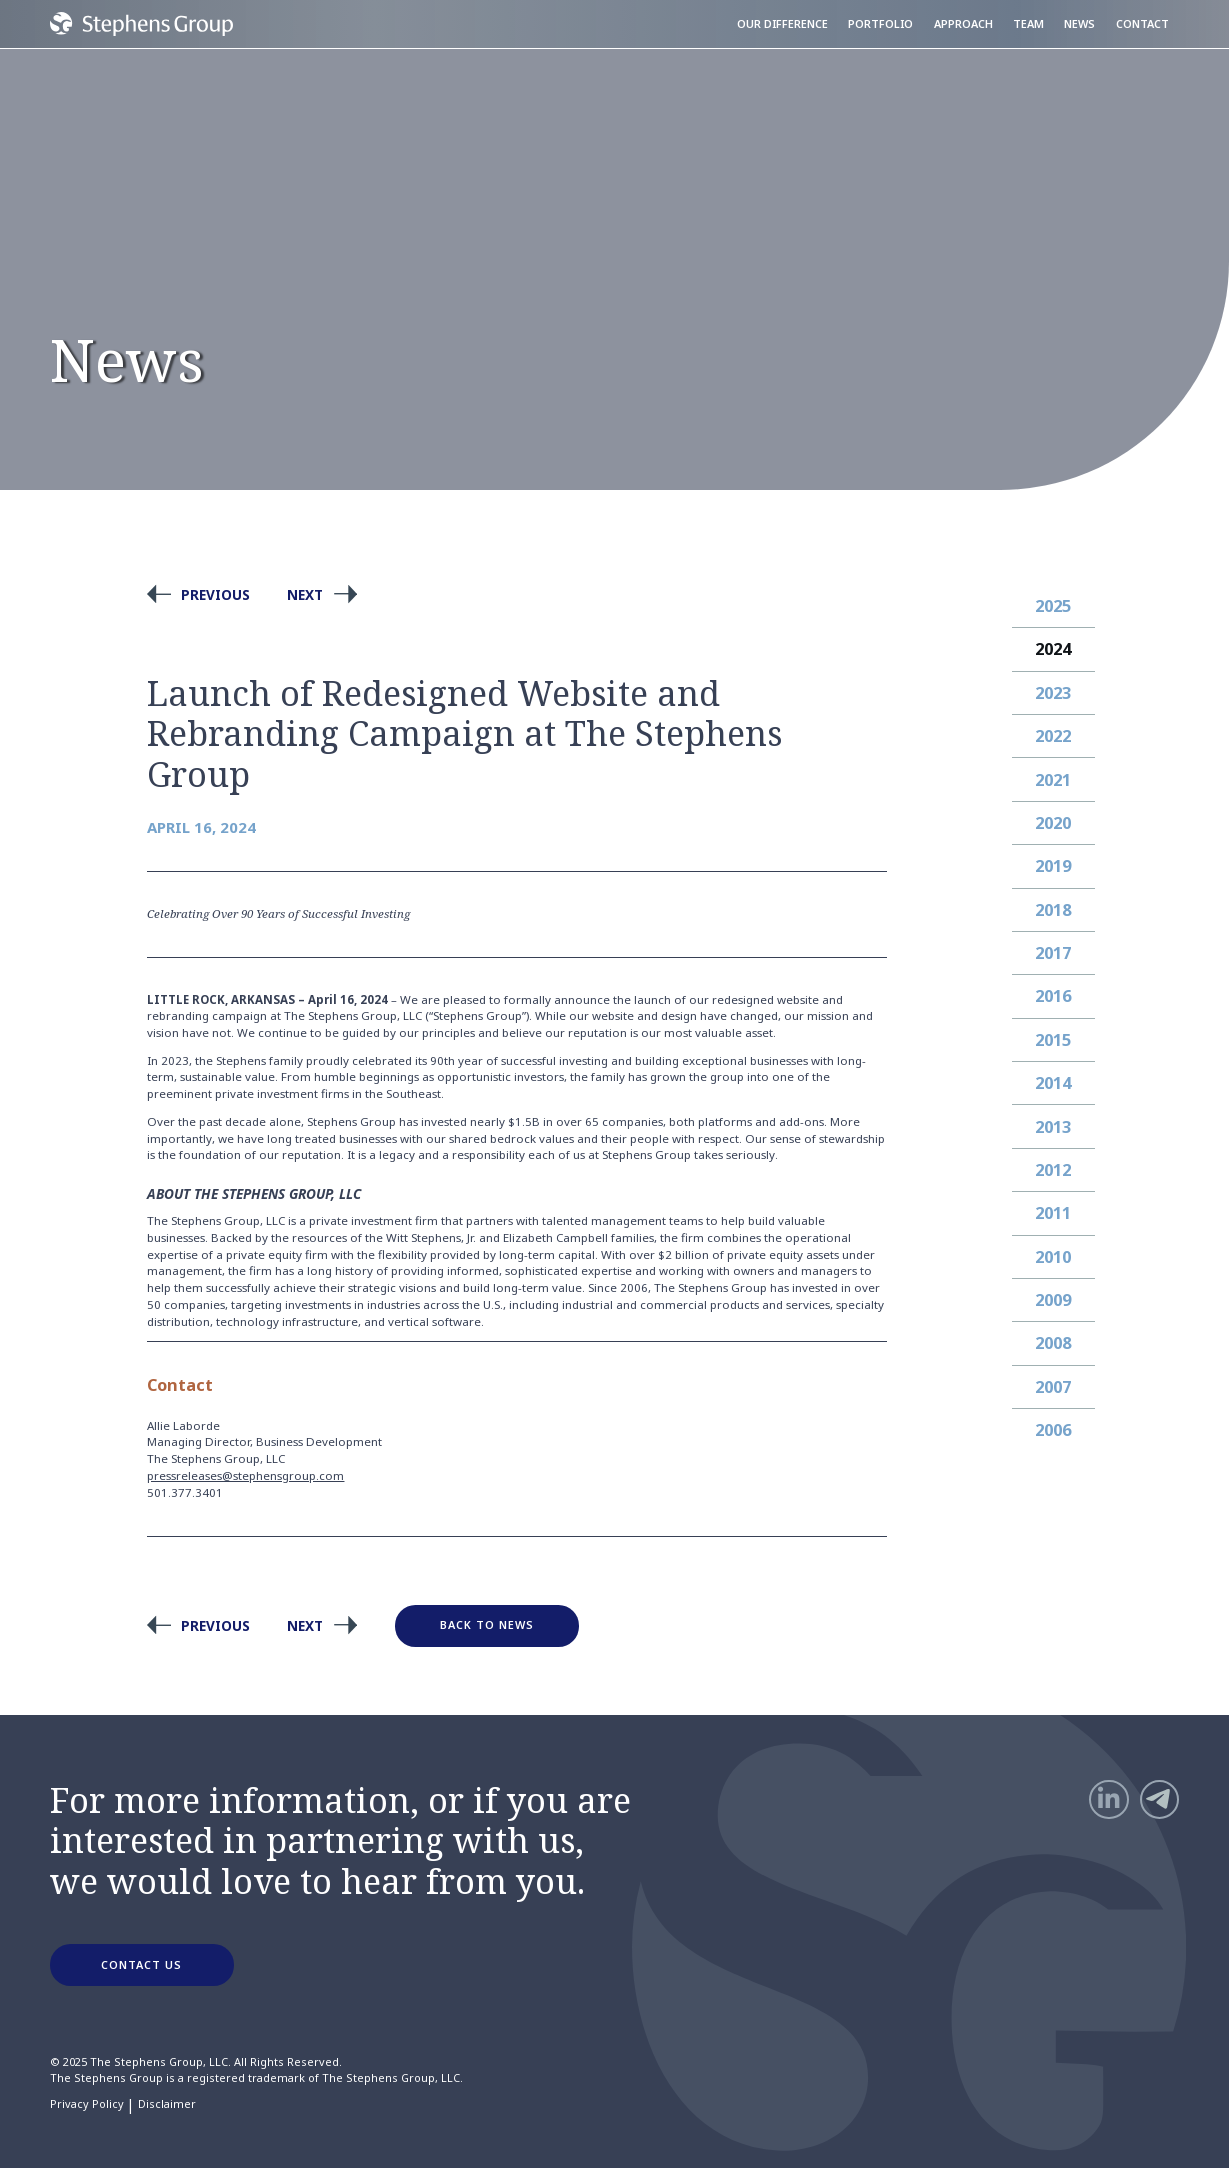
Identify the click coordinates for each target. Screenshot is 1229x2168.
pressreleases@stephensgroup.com (245, 1475)
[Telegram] (1159, 1799)
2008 (1053, 1343)
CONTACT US (141, 1964)
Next (305, 594)
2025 (1053, 606)
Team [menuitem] (1028, 23)
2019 (1053, 866)
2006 (1053, 1430)
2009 (1053, 1300)
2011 (1053, 1213)
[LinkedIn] (1108, 1799)
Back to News (487, 1624)
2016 (1053, 996)
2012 (1053, 1170)
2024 (1053, 649)
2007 (1053, 1387)
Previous (215, 594)
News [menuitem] (1079, 23)
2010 (1053, 1257)
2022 (1053, 736)
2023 (1053, 693)
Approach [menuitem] (963, 23)
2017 (1053, 953)
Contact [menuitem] (1142, 23)
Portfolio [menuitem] (880, 23)
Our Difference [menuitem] (782, 23)
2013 (1053, 1127)
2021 (1053, 780)
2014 (1053, 1083)
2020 (1053, 823)
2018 (1053, 910)
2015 (1053, 1040)
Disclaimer (167, 2104)
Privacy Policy (87, 2104)
